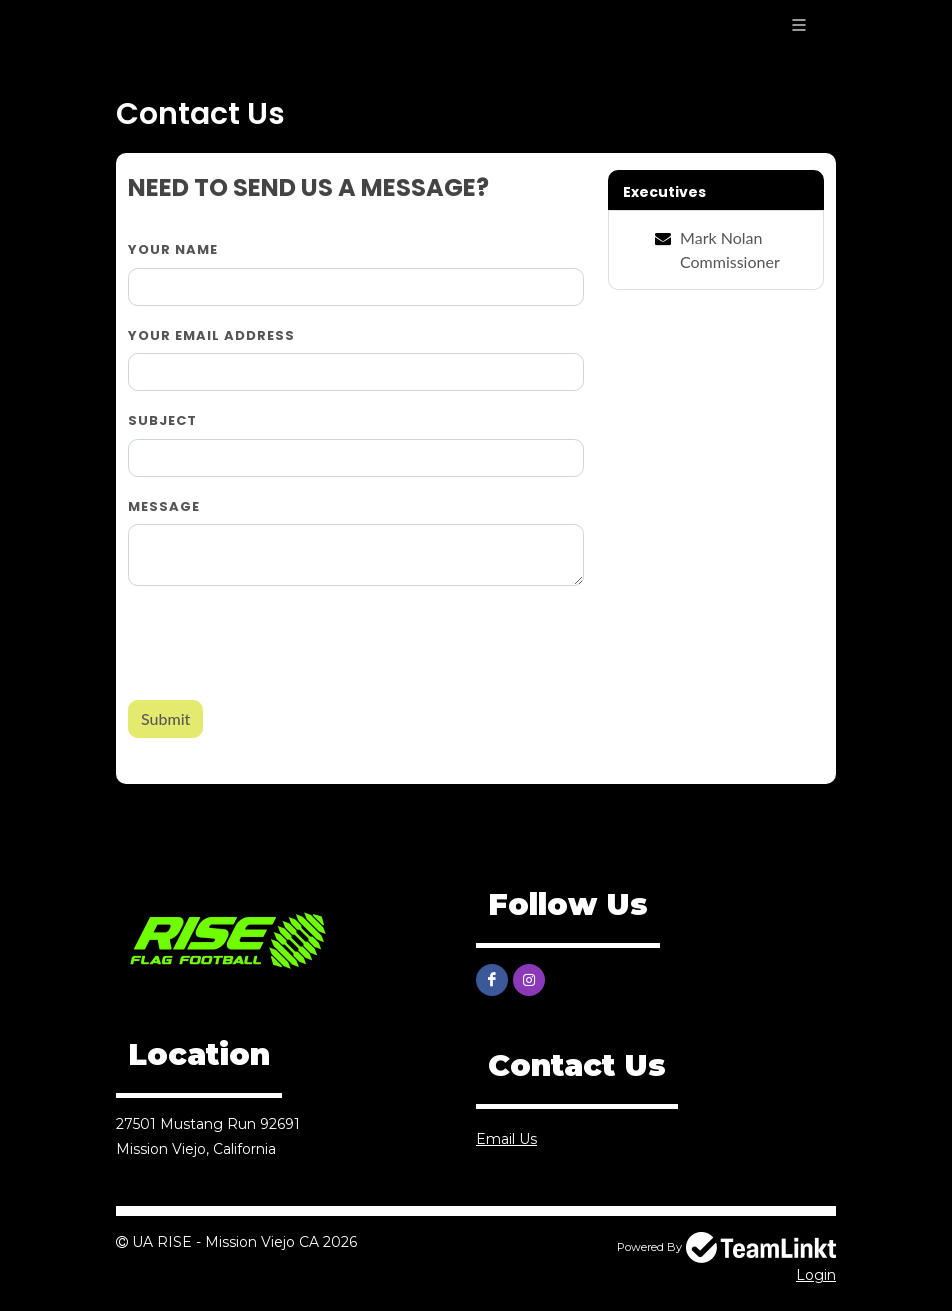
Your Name (173, 249)
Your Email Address (211, 335)
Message (164, 506)
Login (816, 1275)
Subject (162, 420)
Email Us (506, 1139)
